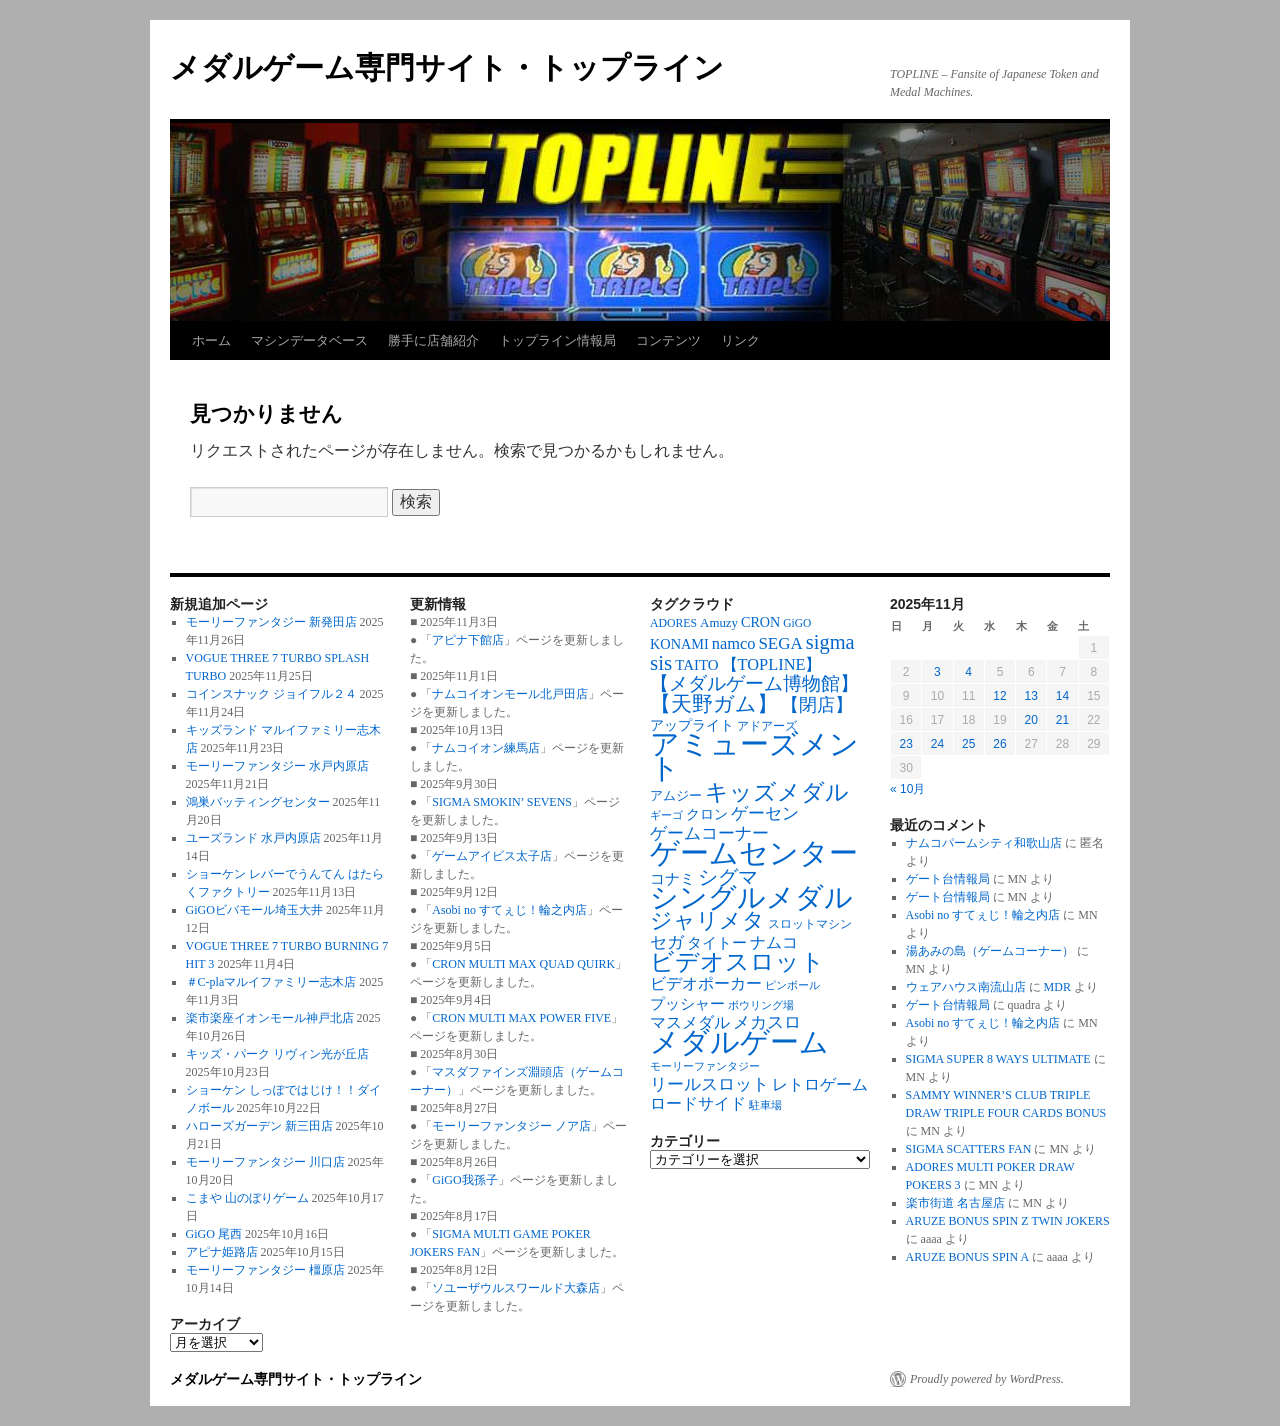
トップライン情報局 (557, 340)
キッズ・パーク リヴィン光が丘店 (277, 1054)
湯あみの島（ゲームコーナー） (990, 951)
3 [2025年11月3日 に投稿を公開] (937, 672)
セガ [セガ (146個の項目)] (667, 942)
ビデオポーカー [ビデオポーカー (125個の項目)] (706, 983)
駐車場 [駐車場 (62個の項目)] (765, 1105)
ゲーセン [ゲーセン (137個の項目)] (765, 813)
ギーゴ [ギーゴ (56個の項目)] (666, 815)
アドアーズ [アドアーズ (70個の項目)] (767, 726)
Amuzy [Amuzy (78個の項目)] (719, 623)
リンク (740, 340)
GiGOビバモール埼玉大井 (254, 910)
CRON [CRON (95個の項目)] (760, 622)
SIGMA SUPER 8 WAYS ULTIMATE (998, 1059)
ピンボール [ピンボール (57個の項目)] (792, 985)
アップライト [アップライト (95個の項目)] (692, 725)
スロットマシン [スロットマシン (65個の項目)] (810, 924)
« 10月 (907, 789)
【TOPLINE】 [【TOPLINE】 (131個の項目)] (772, 664)
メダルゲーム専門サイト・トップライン (447, 67)
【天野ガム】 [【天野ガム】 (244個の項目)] (714, 704)
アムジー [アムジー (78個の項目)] (676, 796)
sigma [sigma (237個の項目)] (830, 642)
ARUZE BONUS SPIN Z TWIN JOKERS (1008, 1221)
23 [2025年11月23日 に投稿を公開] (905, 744)
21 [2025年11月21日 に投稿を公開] (1062, 720)
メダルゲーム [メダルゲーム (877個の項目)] (739, 1042)
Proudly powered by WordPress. (987, 1379)
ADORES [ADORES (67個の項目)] (673, 623)
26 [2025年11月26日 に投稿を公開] (999, 744)
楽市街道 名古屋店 (955, 1203)
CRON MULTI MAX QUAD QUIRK (523, 964)
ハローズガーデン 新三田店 (259, 1126)
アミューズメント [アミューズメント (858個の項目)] (754, 756)
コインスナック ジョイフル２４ (271, 694)
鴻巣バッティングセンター (258, 802)
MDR (1057, 987)
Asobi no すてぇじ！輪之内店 (509, 910)
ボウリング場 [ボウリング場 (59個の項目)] (761, 1005)
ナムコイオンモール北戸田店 (510, 694)
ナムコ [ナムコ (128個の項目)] (774, 943)
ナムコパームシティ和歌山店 (984, 843)
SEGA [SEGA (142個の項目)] (780, 643)
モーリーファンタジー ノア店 (511, 1126)
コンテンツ (668, 340)
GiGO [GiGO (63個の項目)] (797, 623)
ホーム (211, 340)
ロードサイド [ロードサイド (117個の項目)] (698, 1103)
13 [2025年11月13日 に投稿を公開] (1031, 696)
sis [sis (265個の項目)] (661, 663)
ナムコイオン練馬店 (486, 748)
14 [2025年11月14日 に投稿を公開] (1062, 696)
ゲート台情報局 (948, 879)
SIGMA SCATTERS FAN (969, 1149)
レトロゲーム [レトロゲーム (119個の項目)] (820, 1084)
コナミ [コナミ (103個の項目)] (672, 879)
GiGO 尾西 (214, 1234)
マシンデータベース (309, 340)
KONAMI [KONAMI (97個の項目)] (679, 644)
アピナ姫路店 (222, 1252)
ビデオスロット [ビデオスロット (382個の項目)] (737, 962)
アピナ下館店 (468, 640)
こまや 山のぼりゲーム (247, 1198)
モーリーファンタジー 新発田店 (271, 622)
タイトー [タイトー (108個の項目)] (717, 943)
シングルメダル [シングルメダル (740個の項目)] (751, 897)
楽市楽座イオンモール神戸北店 (270, 1018)
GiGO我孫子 (464, 1180)
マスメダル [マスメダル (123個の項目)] (690, 1022)
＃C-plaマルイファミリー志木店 (271, 982)
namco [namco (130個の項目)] (734, 643)
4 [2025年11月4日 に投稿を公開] (968, 672)
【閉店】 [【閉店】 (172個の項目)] (817, 705)
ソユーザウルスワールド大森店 (516, 1288)
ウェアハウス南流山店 (966, 987)
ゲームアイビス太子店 (492, 856)
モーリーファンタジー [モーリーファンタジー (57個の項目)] (705, 1066)
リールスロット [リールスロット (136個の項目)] (709, 1084)
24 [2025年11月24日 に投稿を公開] (937, 744)
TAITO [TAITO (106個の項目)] (696, 665)
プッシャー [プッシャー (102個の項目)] (687, 1004)
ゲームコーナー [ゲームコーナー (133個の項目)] (709, 833)
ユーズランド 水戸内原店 (253, 838)
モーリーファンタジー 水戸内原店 (277, 766)
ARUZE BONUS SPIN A (967, 1257)
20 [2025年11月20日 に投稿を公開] (1031, 720)
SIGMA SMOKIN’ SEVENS (502, 802)
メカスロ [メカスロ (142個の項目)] (767, 1022)
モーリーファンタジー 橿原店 (265, 1270)
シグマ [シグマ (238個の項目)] (728, 877)
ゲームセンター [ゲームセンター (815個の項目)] (754, 853)
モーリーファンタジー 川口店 (265, 1162)
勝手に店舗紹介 (433, 340)
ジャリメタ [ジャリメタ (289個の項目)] (707, 921)
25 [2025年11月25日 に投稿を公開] (968, 744)
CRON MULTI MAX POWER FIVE (521, 1018)
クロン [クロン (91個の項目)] (707, 814)
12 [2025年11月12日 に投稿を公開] (999, 696)
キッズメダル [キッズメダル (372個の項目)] (777, 792)
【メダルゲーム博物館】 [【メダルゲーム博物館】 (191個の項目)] (754, 683)
